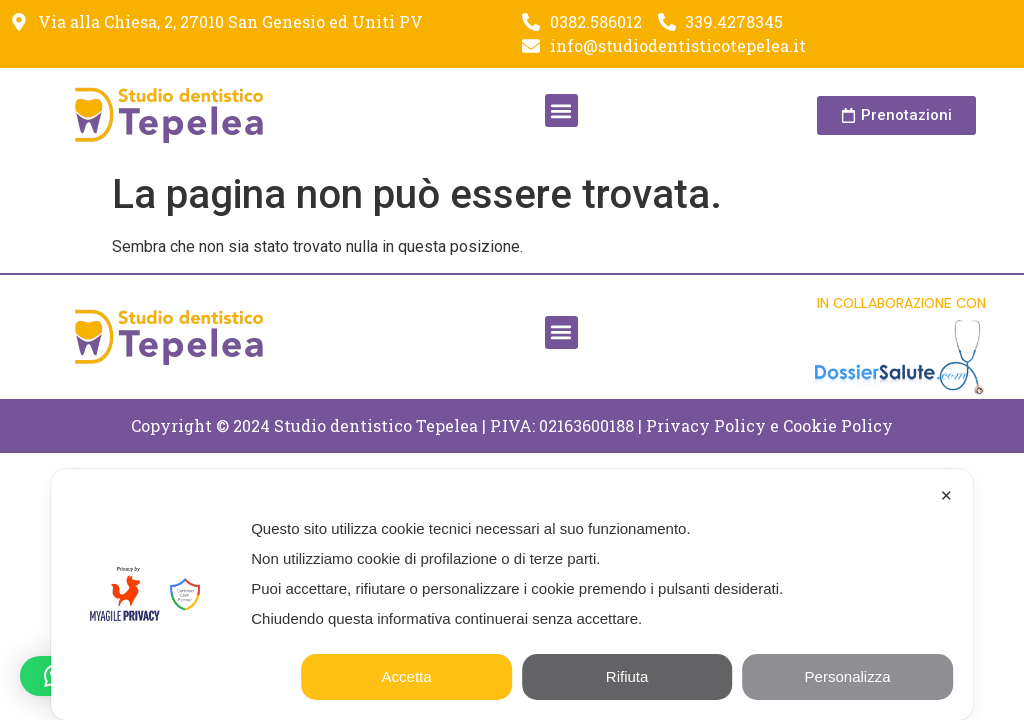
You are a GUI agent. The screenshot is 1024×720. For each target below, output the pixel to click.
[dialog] (512, 594)
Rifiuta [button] (627, 676)
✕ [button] (946, 495)
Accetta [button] (407, 676)
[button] (561, 110)
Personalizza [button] (848, 676)
